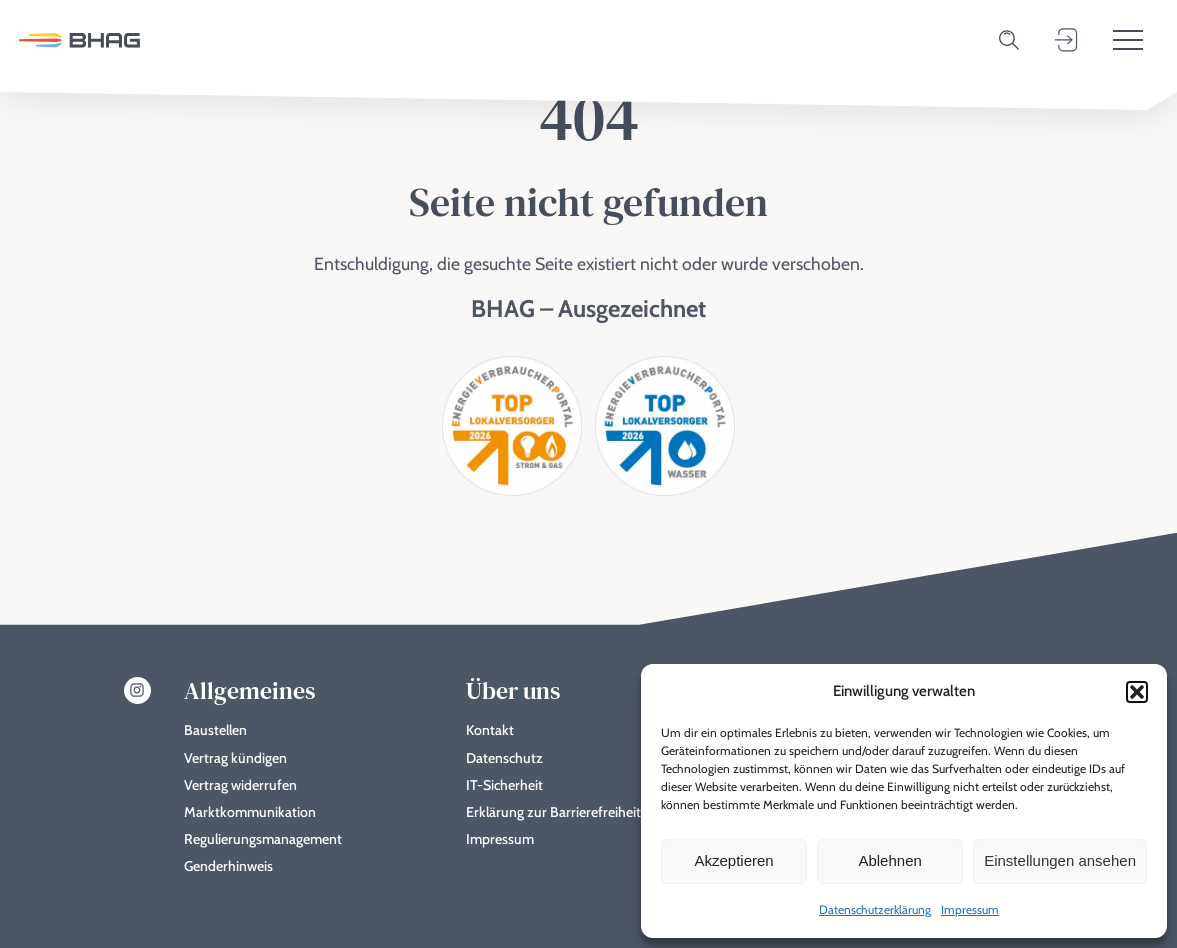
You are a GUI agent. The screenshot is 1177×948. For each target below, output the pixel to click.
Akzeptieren (733, 860)
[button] (1137, 692)
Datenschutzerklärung (875, 909)
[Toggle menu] (1128, 40)
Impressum (970, 909)
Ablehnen (889, 860)
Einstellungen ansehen (1060, 860)
